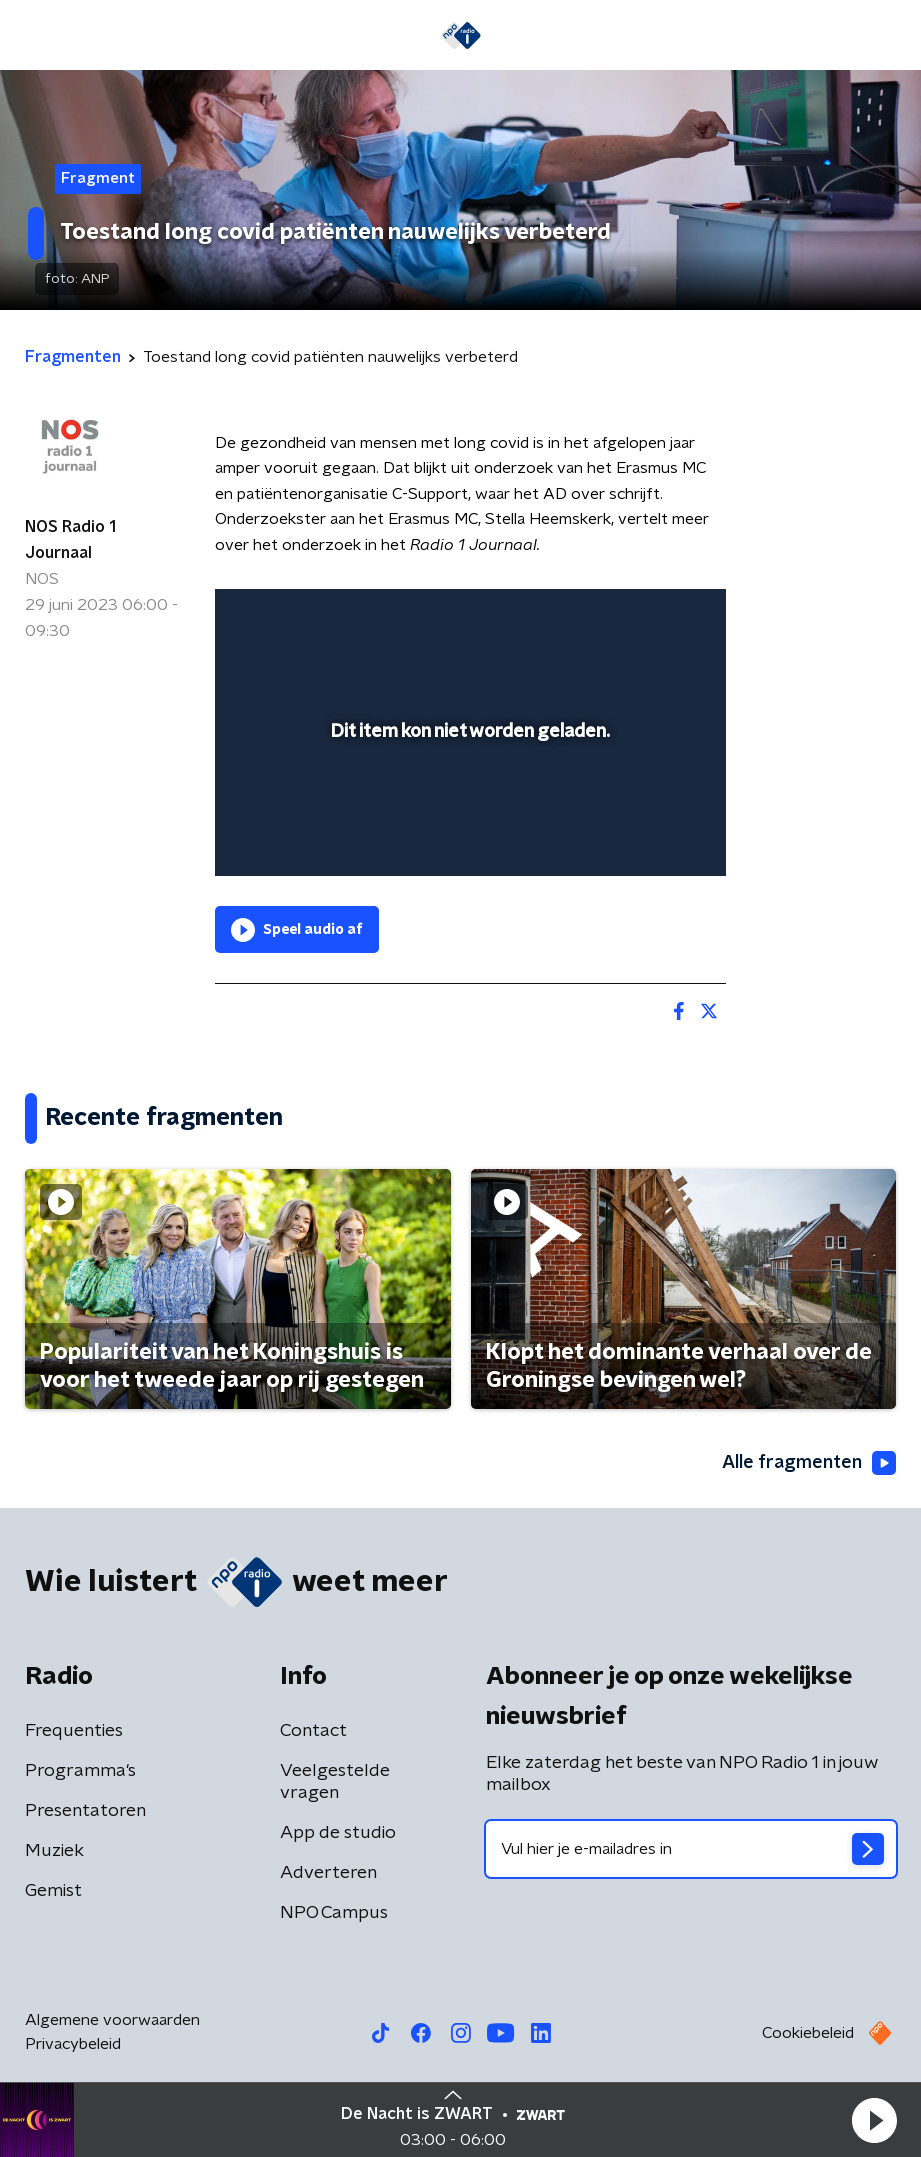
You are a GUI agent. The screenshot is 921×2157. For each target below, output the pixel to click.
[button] (874, 2120)
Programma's (80, 1771)
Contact (313, 1731)
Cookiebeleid (808, 2033)
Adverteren (328, 1873)
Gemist (53, 1891)
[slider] (467, 840)
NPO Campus (334, 1913)
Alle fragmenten (809, 1463)
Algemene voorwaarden (112, 2020)
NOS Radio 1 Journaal (70, 540)
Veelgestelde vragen (335, 1782)
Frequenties (74, 1731)
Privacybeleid (73, 2044)
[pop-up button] (618, 617)
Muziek (54, 1851)
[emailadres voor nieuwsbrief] (691, 1849)
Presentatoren (85, 1811)
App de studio (338, 1833)
